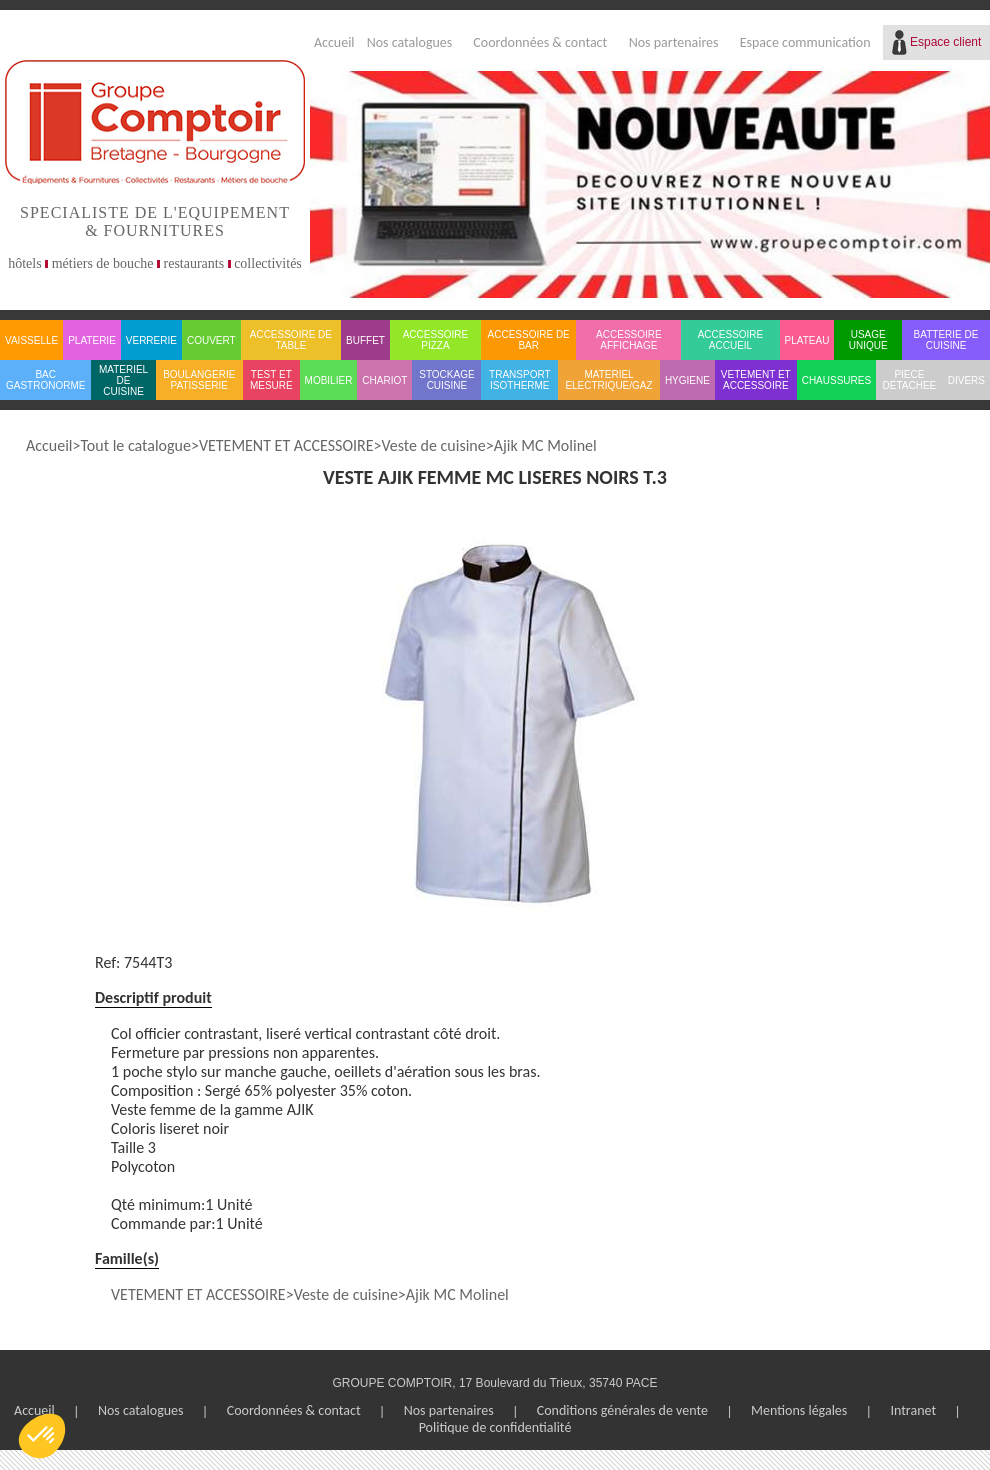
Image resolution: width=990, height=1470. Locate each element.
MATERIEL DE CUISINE (123, 380)
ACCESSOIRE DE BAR (529, 340)
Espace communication (805, 42)
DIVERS (966, 380)
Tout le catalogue (135, 445)
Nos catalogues (410, 42)
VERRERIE (151, 340)
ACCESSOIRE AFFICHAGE (629, 340)
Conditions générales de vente (622, 1410)
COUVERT (211, 340)
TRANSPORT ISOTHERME (520, 380)
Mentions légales (799, 1410)
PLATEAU (807, 340)
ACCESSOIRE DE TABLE (291, 340)
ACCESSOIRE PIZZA (436, 340)
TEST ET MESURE (271, 380)
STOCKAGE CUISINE (446, 380)
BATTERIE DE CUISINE (946, 340)
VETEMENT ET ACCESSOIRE (756, 380)
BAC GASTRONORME (45, 380)
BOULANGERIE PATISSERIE (199, 380)
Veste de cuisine (434, 445)
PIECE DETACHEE (910, 380)
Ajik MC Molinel (545, 445)
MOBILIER (329, 380)
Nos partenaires (674, 42)
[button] (42, 1436)
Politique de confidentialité (495, 1427)
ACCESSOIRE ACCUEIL (731, 340)
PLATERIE (92, 340)
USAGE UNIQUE (868, 340)
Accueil (334, 42)
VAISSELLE (31, 340)
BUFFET (365, 340)
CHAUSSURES (836, 380)
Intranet (913, 1410)
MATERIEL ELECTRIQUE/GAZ (608, 380)
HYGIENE (687, 380)
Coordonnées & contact (540, 42)
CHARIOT (384, 380)
